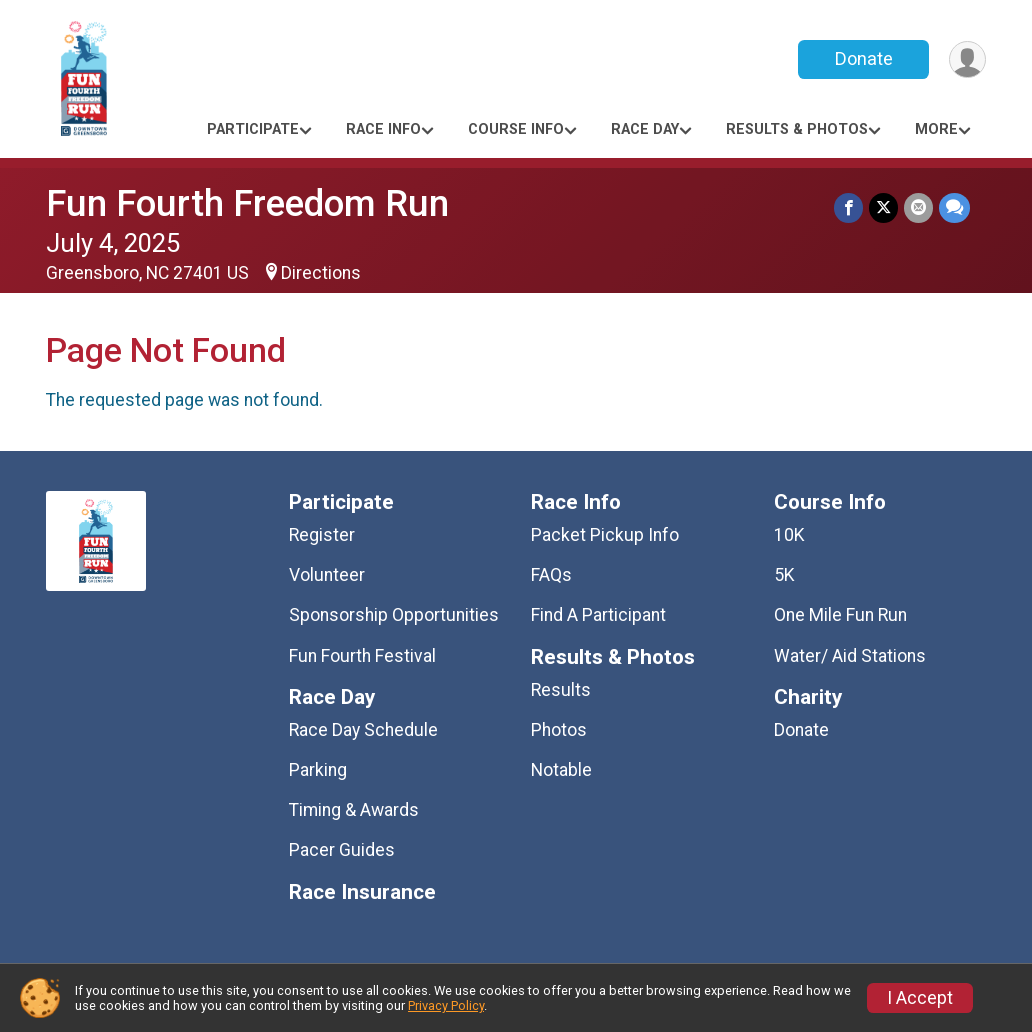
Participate (253, 129)
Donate (864, 58)
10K (789, 535)
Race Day (645, 129)
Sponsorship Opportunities (394, 615)
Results (561, 690)
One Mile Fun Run (840, 615)
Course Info (516, 129)
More (936, 129)
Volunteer (327, 575)
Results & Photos (797, 129)
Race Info (383, 129)
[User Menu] (967, 59)
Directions (321, 273)
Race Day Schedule (363, 730)
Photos (559, 730)
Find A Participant (598, 615)
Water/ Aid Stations (850, 656)
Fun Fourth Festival (362, 656)
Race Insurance (362, 892)
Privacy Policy (446, 1005)
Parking (318, 770)
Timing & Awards (354, 810)
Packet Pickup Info (605, 535)
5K (784, 575)
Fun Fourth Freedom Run (247, 203)
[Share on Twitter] (883, 207)
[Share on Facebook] (848, 207)
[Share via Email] (918, 207)
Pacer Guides (342, 850)
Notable (561, 770)
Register (322, 535)
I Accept (920, 998)
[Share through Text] (954, 207)
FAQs (551, 575)
